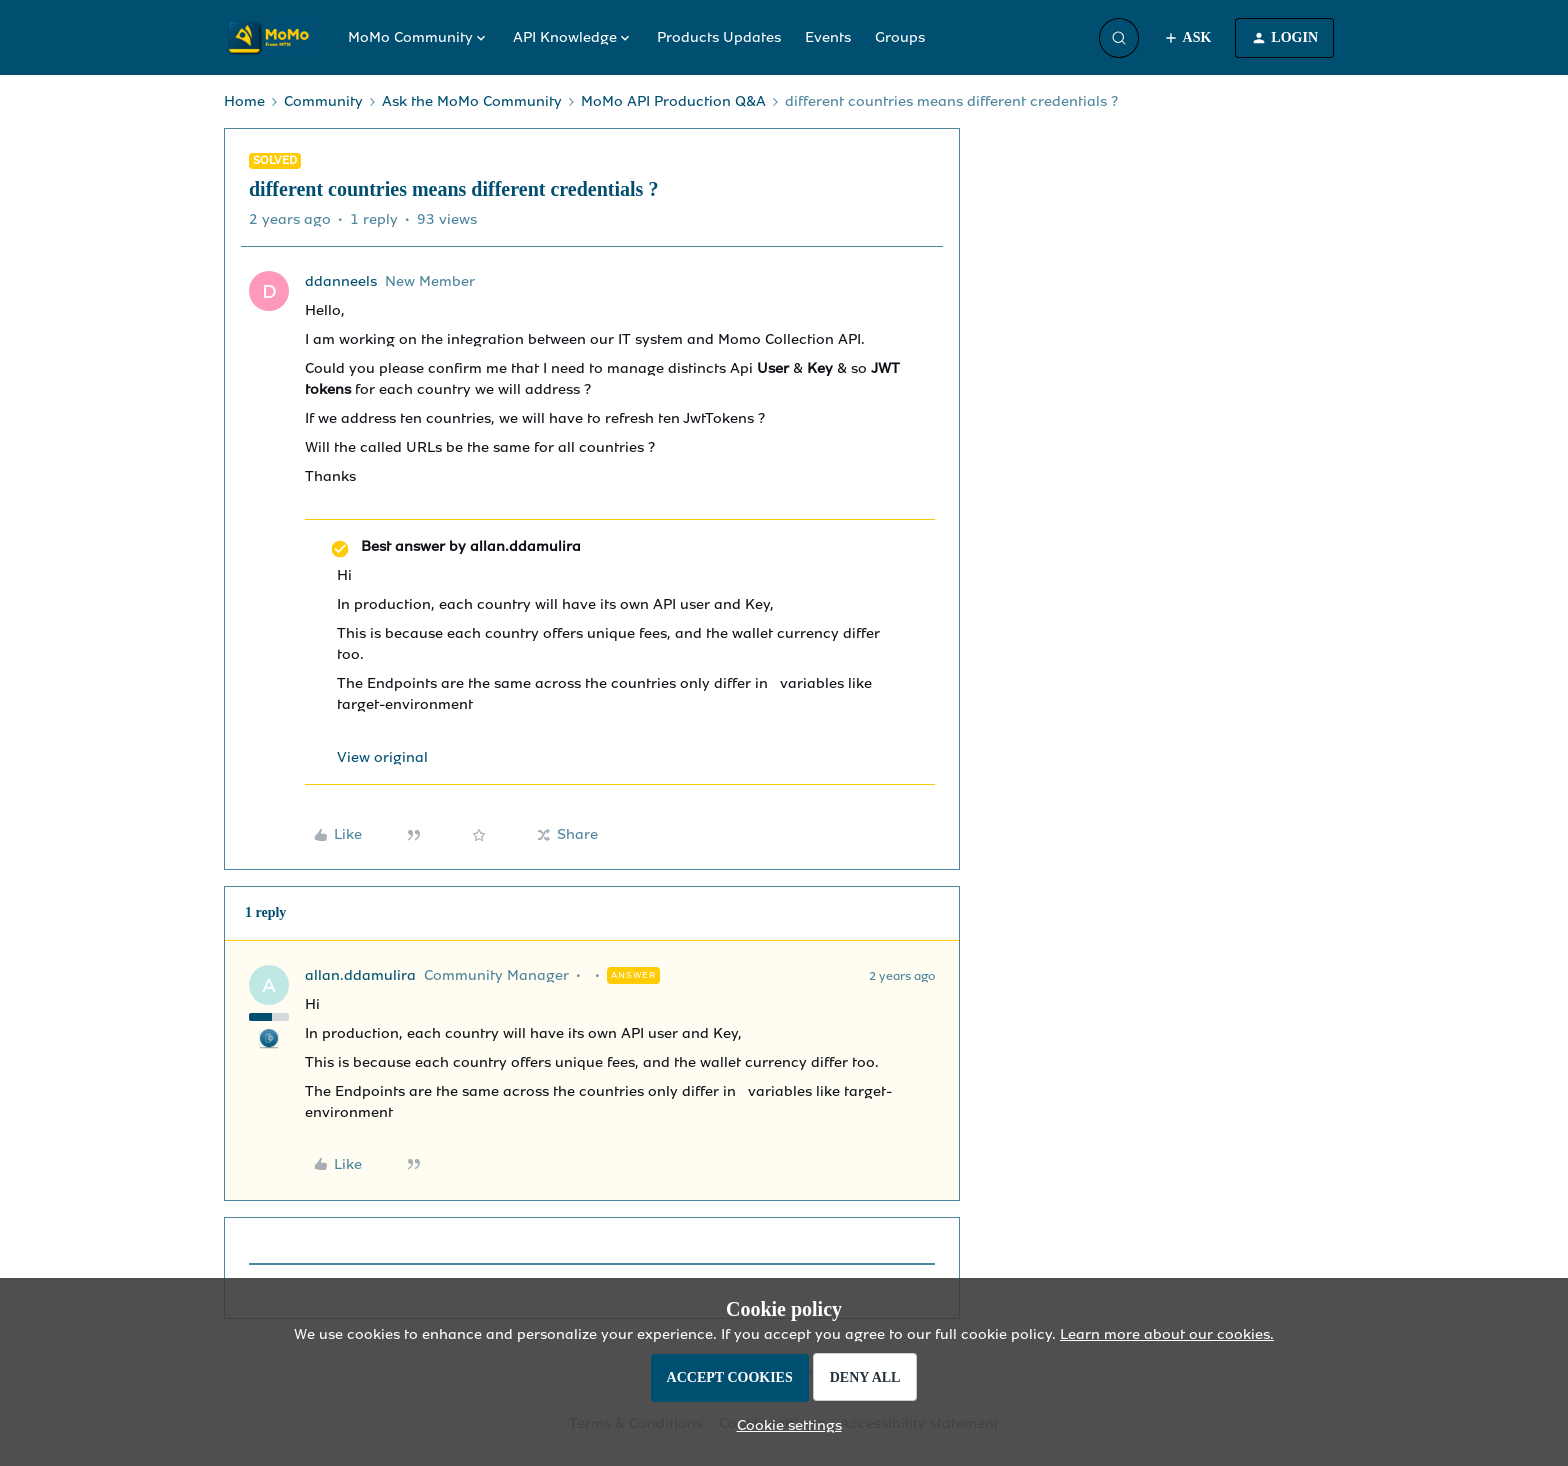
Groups (900, 37)
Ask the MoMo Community (472, 101)
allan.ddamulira (360, 975)
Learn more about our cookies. (1167, 1334)
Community (323, 101)
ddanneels (341, 281)
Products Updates (719, 37)
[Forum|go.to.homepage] (274, 38)
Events (828, 37)
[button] (1187, 38)
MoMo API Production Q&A (673, 101)
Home (244, 101)
